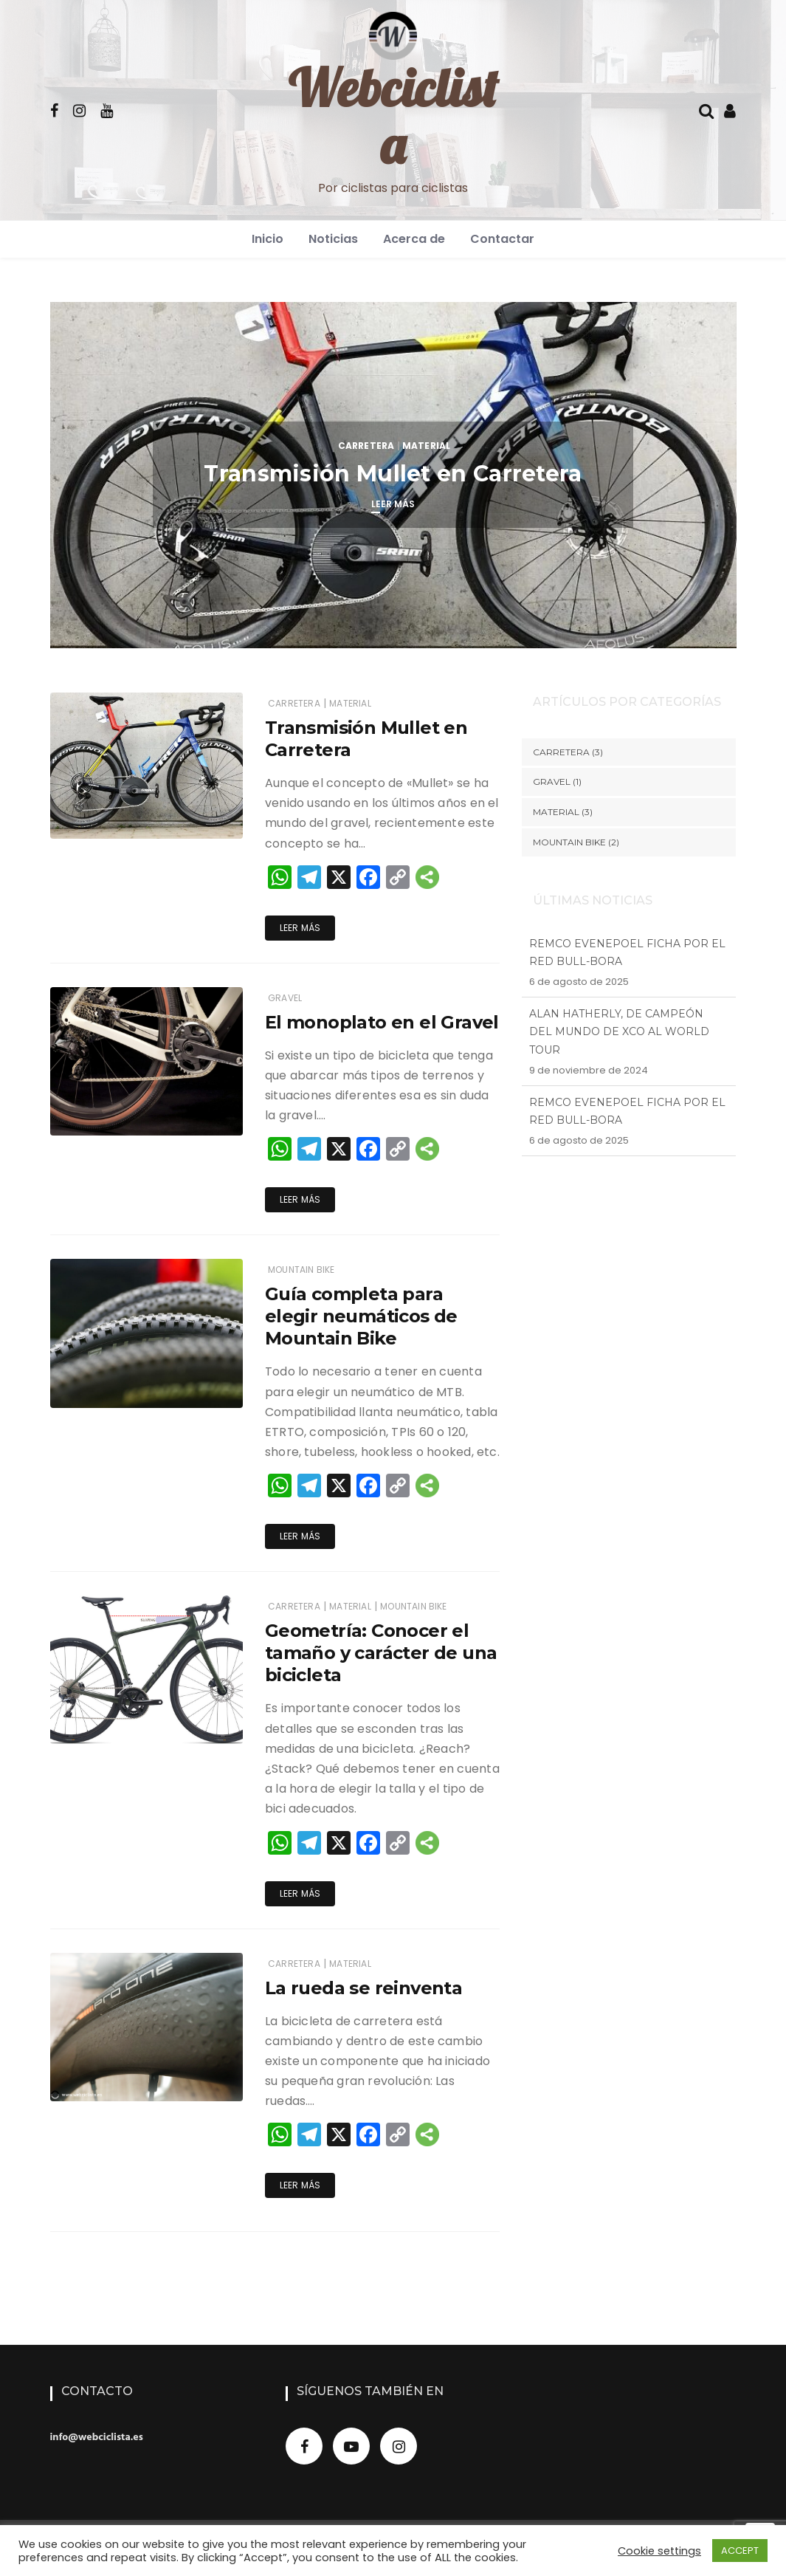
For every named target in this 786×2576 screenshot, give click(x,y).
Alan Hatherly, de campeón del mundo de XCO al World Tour (619, 1042)
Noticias (333, 238)
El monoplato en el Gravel (382, 1022)
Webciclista (392, 116)
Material (426, 445)
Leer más (393, 504)
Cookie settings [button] (659, 2551)
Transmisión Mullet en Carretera (393, 473)
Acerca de (414, 238)
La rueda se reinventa (363, 1988)
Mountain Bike (301, 1269)
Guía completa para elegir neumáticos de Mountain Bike (361, 1316)
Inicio (267, 238)
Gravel (285, 998)
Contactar (502, 238)
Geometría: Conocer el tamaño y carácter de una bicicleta (381, 1653)
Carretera (366, 445)
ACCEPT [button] (740, 2551)
